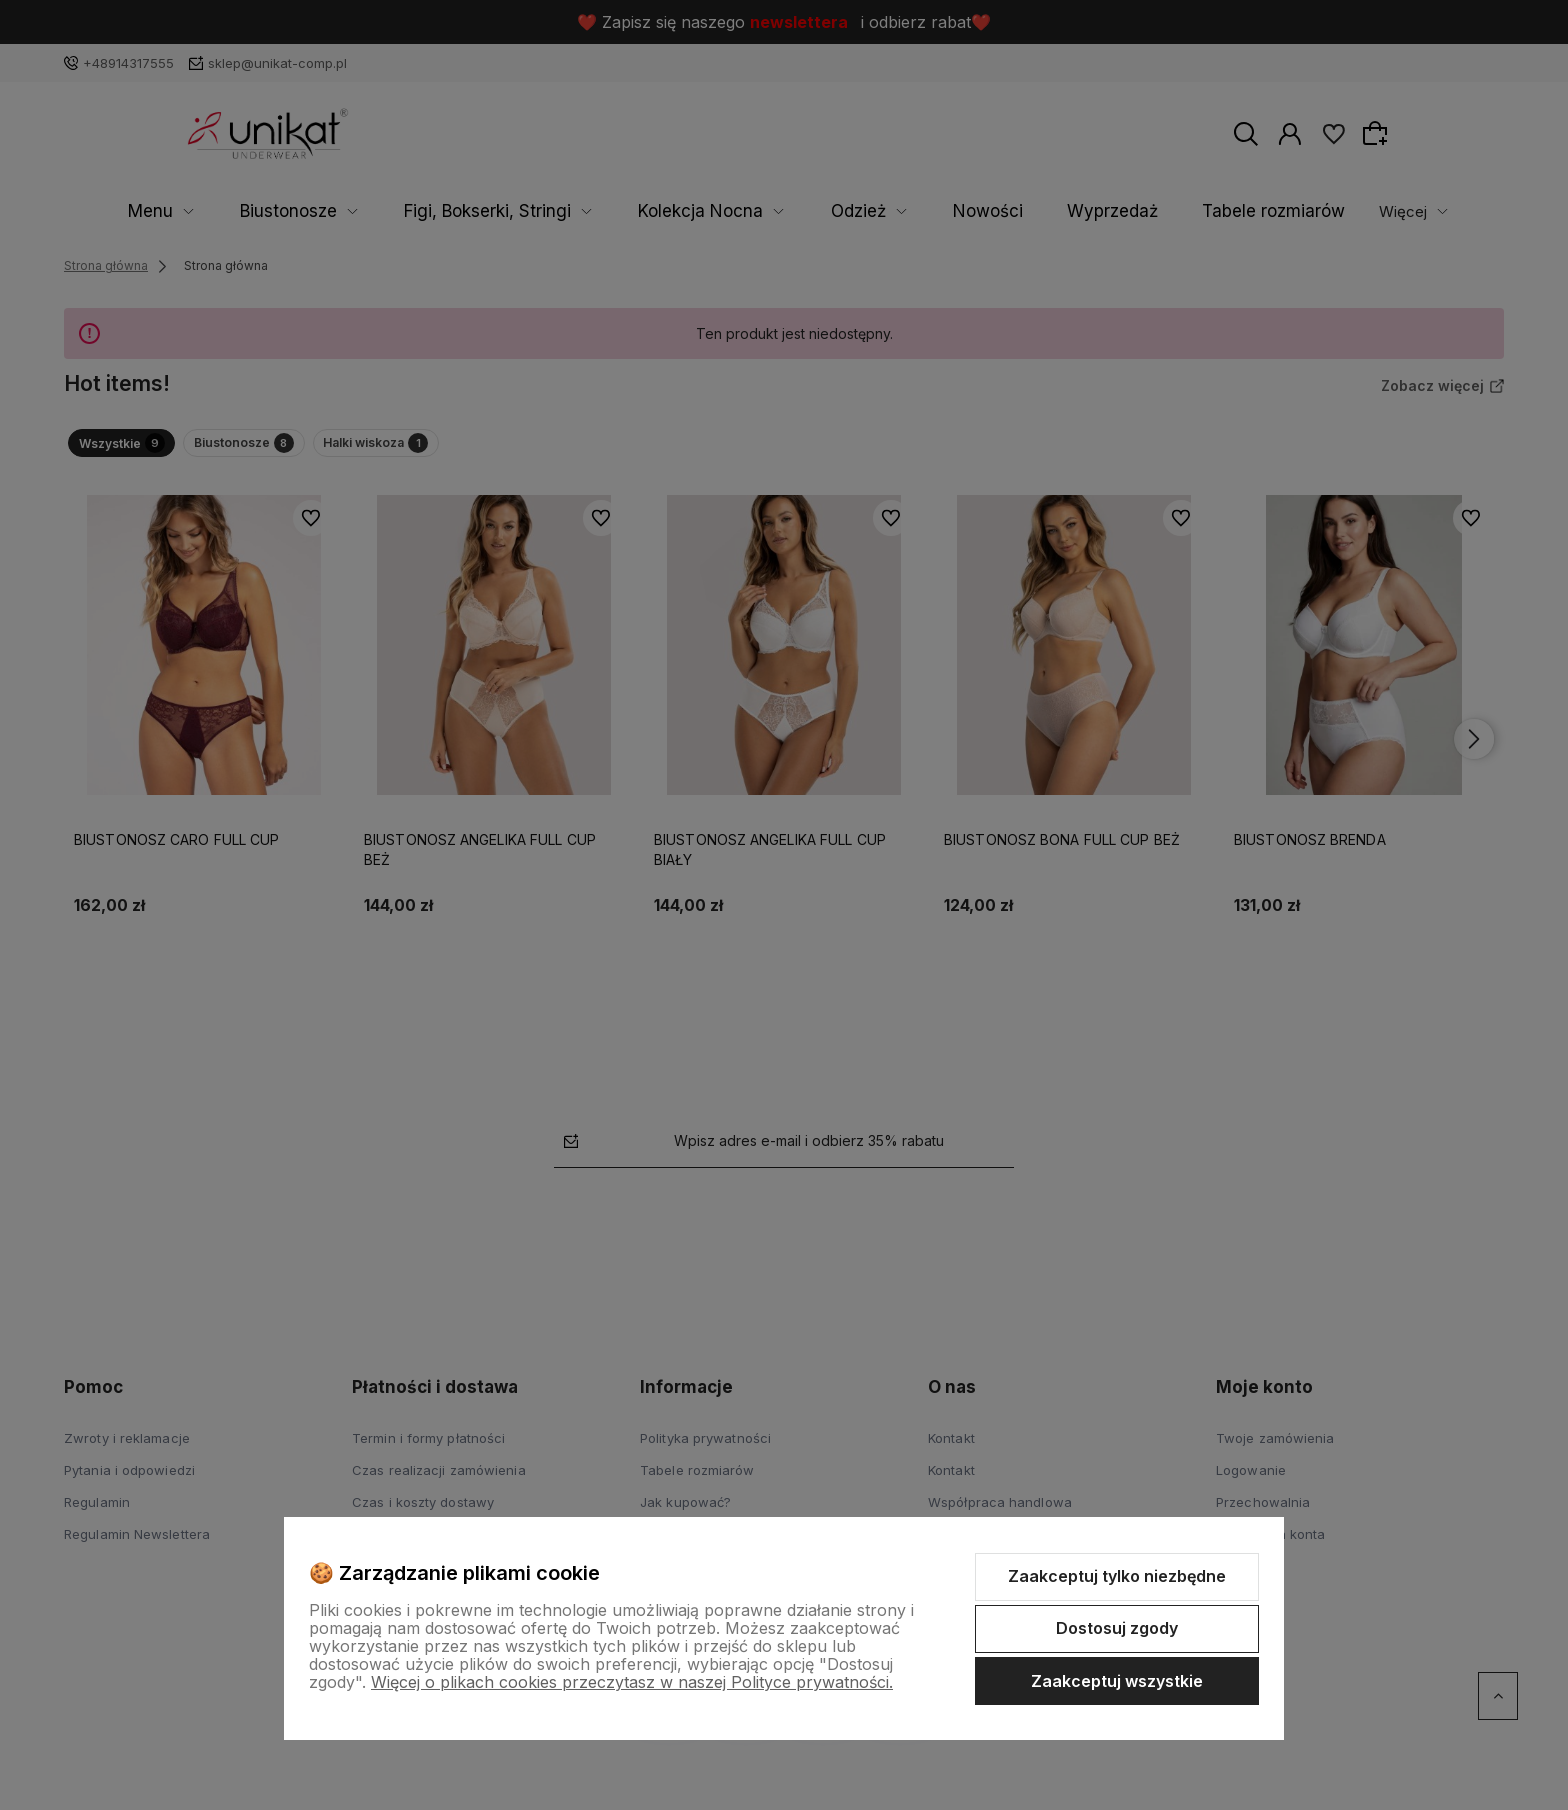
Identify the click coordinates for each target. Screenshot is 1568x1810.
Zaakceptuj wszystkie (1117, 1681)
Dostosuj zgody (1117, 1628)
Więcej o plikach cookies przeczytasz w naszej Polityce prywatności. (632, 1682)
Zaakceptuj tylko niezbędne (1117, 1576)
